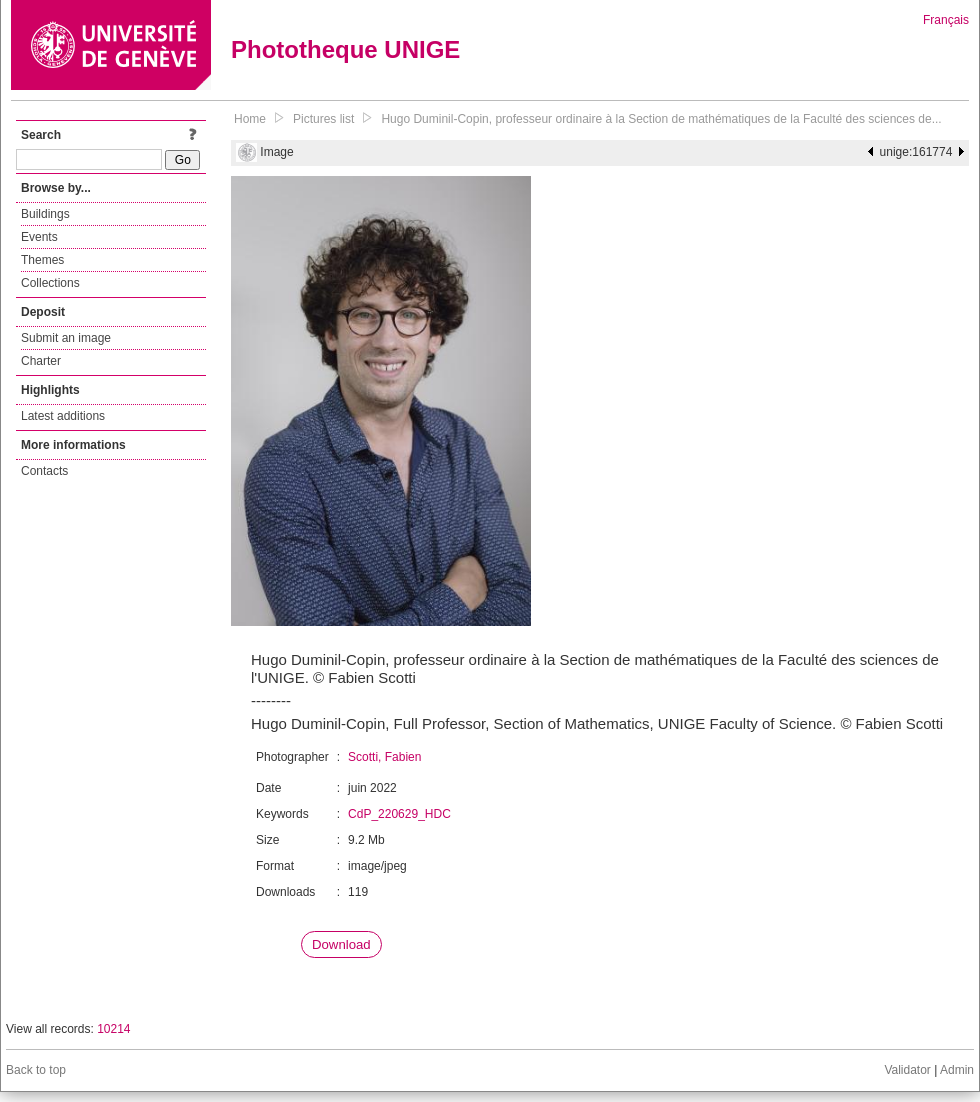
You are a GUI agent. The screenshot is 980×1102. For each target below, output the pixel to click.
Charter (41, 361)
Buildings (45, 214)
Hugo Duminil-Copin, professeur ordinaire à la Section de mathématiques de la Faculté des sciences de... (661, 119)
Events (39, 237)
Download (341, 944)
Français (946, 20)
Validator (907, 1070)
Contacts (44, 471)
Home (250, 119)
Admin (957, 1070)
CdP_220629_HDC (399, 814)
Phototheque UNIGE (345, 49)
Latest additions (63, 416)
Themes (42, 260)
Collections (50, 283)
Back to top (36, 1070)
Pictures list (323, 119)
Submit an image (66, 338)
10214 (113, 1029)
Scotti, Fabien (384, 757)
